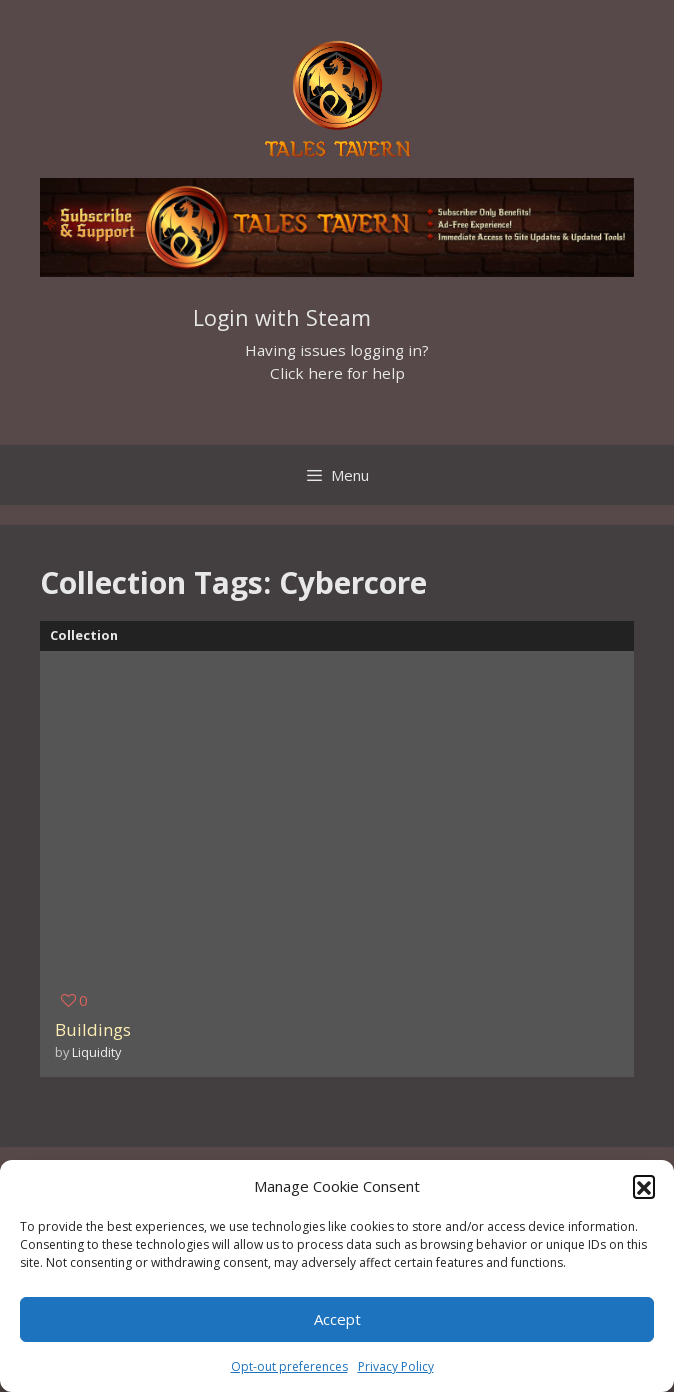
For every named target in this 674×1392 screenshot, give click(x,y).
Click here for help (337, 373)
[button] (644, 1186)
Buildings (93, 1029)
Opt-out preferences (289, 1366)
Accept (337, 1319)
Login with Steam (282, 317)
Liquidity (96, 1052)
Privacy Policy (396, 1366)
